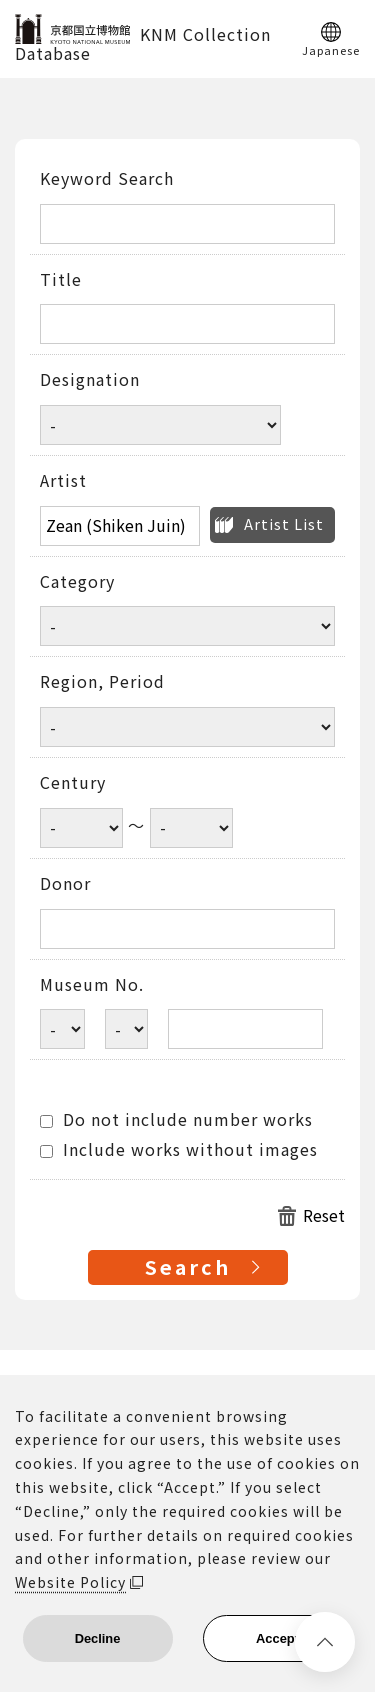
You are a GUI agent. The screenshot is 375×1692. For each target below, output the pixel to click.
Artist (63, 481)
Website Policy (70, 1582)
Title (61, 280)
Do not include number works (176, 1120)
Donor (65, 884)
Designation (90, 380)
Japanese (331, 49)
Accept (277, 1638)
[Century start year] (81, 828)
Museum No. (92, 985)
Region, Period (102, 682)
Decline (98, 1638)
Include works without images (179, 1150)
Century (73, 783)
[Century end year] (191, 828)
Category (77, 582)
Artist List (284, 523)
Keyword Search (107, 179)
